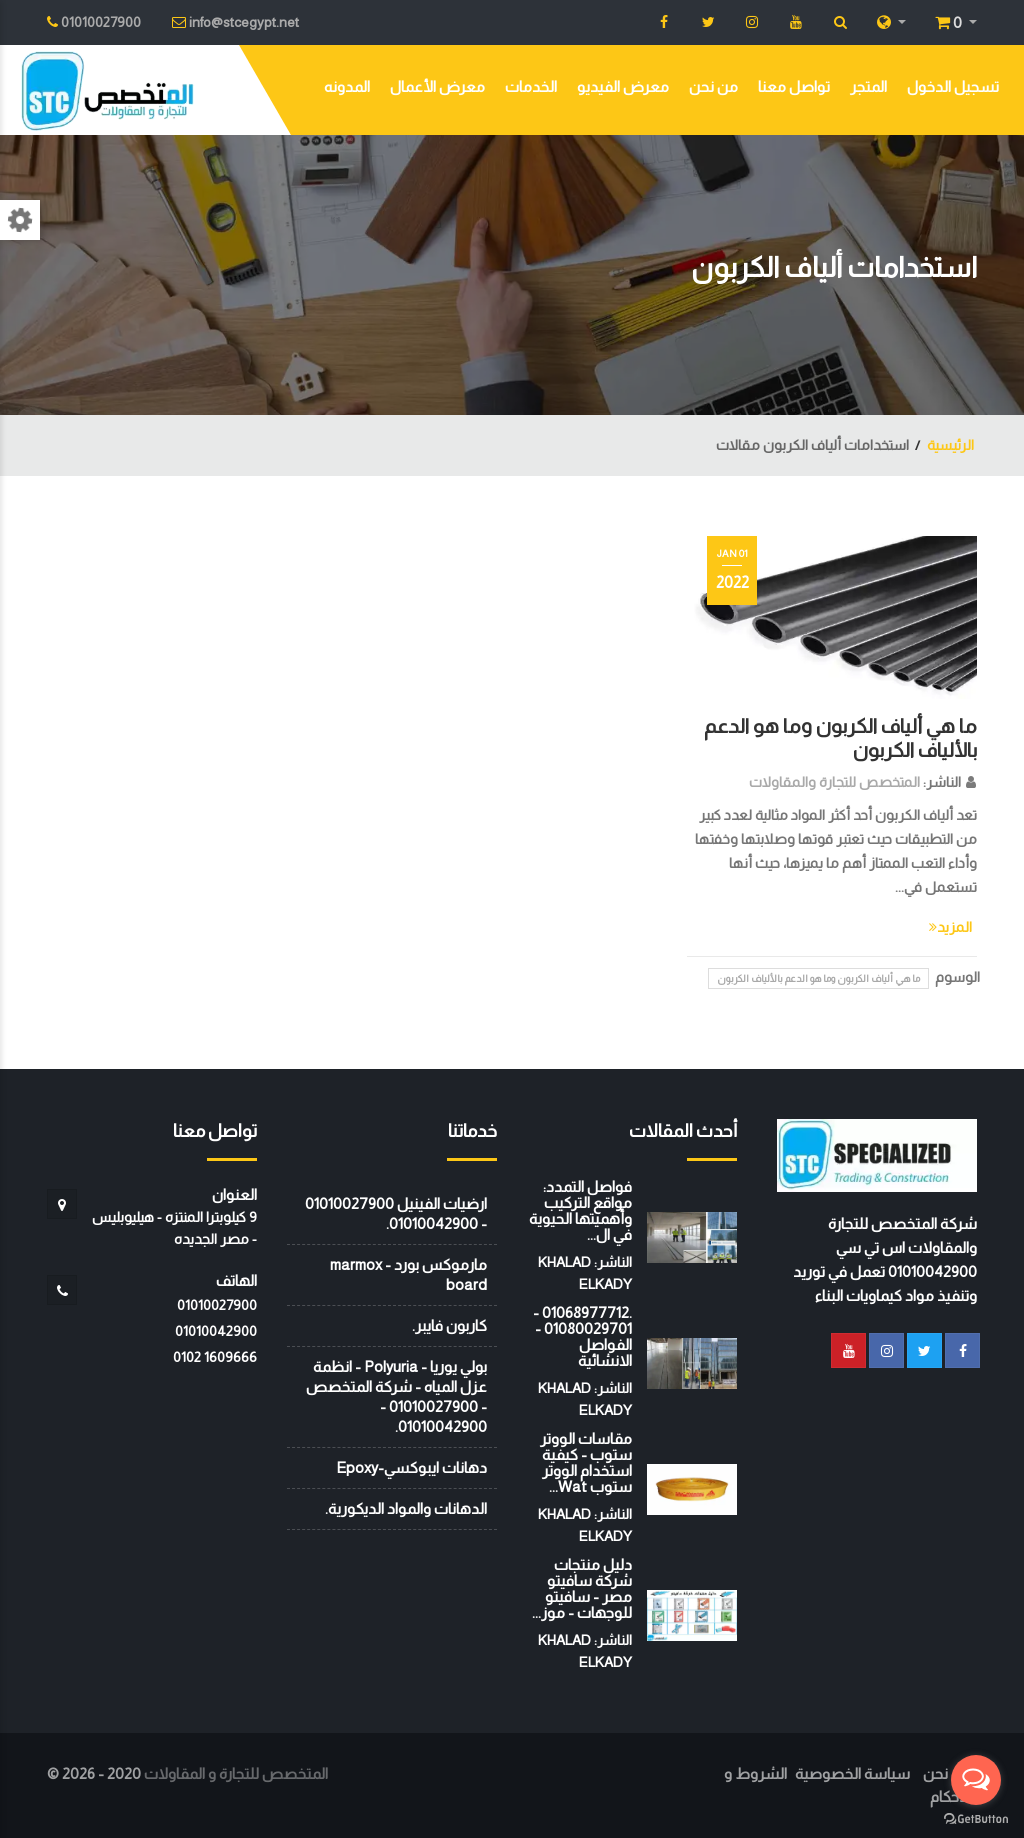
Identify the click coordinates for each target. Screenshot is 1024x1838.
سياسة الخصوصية (852, 1773)
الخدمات (531, 86)
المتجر (868, 86)
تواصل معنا (794, 86)
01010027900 (217, 1305)
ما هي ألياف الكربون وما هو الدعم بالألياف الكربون (818, 978)
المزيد (950, 927)
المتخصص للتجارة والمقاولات (834, 782)
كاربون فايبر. (449, 1325)
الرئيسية (950, 445)
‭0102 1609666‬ (215, 1357)
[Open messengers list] (976, 1780)
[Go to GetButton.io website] (976, 1818)
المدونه (347, 86)
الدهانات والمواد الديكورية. (406, 1508)
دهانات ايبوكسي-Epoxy (411, 1467)
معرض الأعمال (437, 86)
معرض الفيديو (623, 86)
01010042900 (216, 1331)
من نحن (713, 86)
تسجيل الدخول (953, 86)
